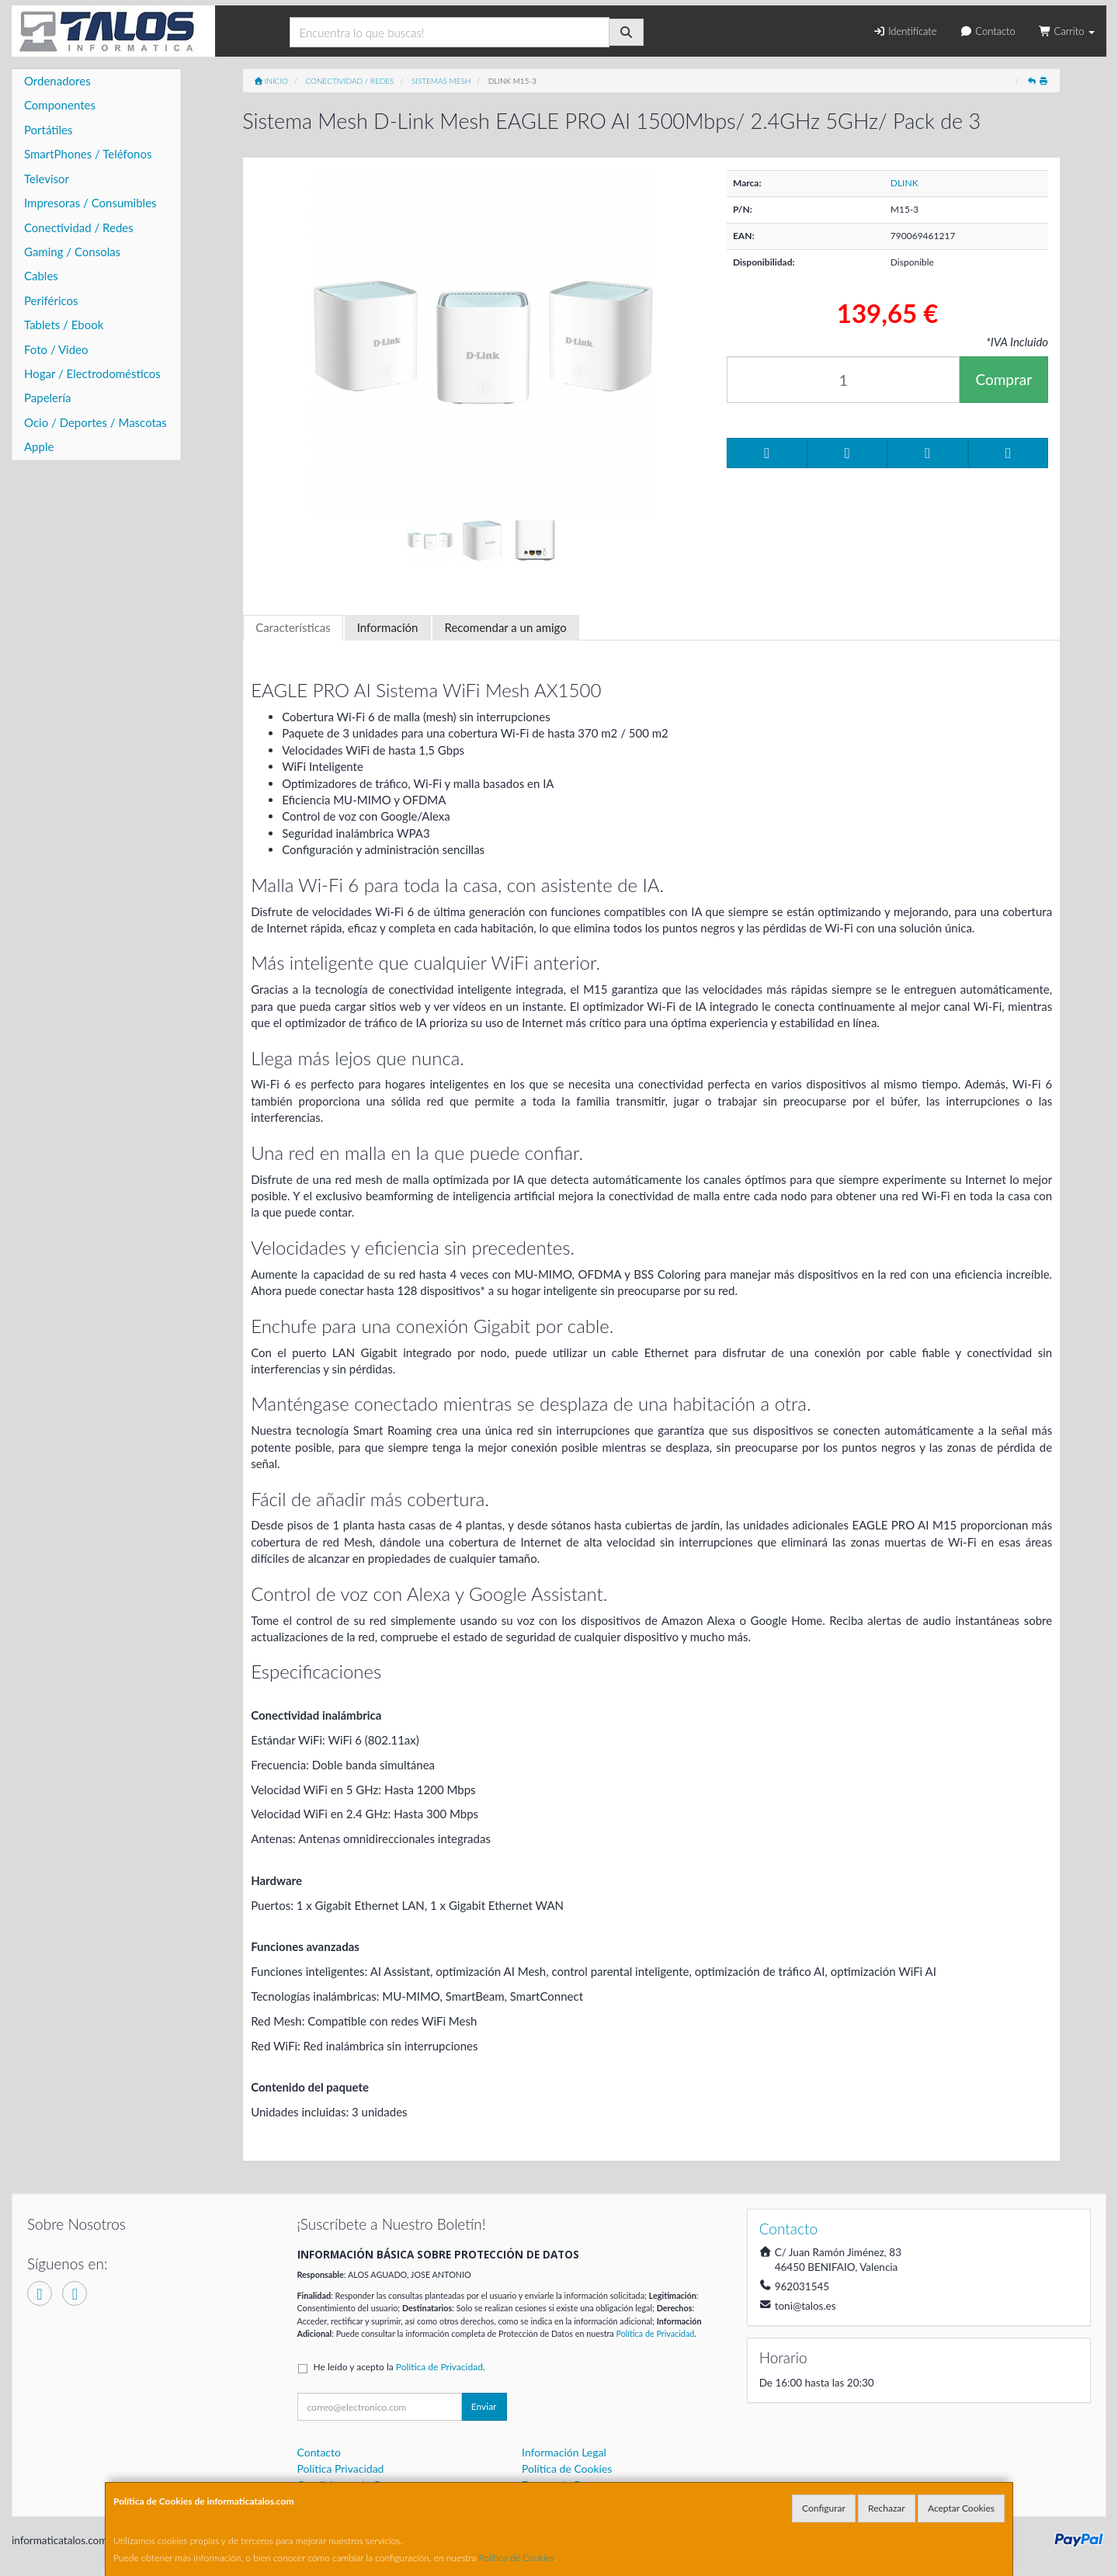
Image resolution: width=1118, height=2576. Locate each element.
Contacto (987, 31)
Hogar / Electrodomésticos (92, 373)
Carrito (1067, 31)
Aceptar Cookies (961, 2508)
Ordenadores (57, 81)
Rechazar (886, 2508)
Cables (41, 276)
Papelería (47, 397)
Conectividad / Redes (79, 227)
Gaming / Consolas (72, 252)
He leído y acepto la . (399, 2367)
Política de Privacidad (655, 2333)
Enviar (484, 2406)
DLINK (904, 183)
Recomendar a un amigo (506, 627)
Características (293, 627)
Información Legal (564, 2452)
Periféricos (51, 300)
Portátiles (48, 130)
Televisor (46, 179)
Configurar (823, 2508)
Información (387, 627)
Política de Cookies (517, 2558)
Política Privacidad (340, 2468)
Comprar (1003, 379)
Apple (39, 446)
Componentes (59, 105)
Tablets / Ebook (63, 325)
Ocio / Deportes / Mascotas (95, 422)
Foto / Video (56, 349)
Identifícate (904, 31)
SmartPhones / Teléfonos (87, 154)
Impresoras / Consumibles (90, 203)
